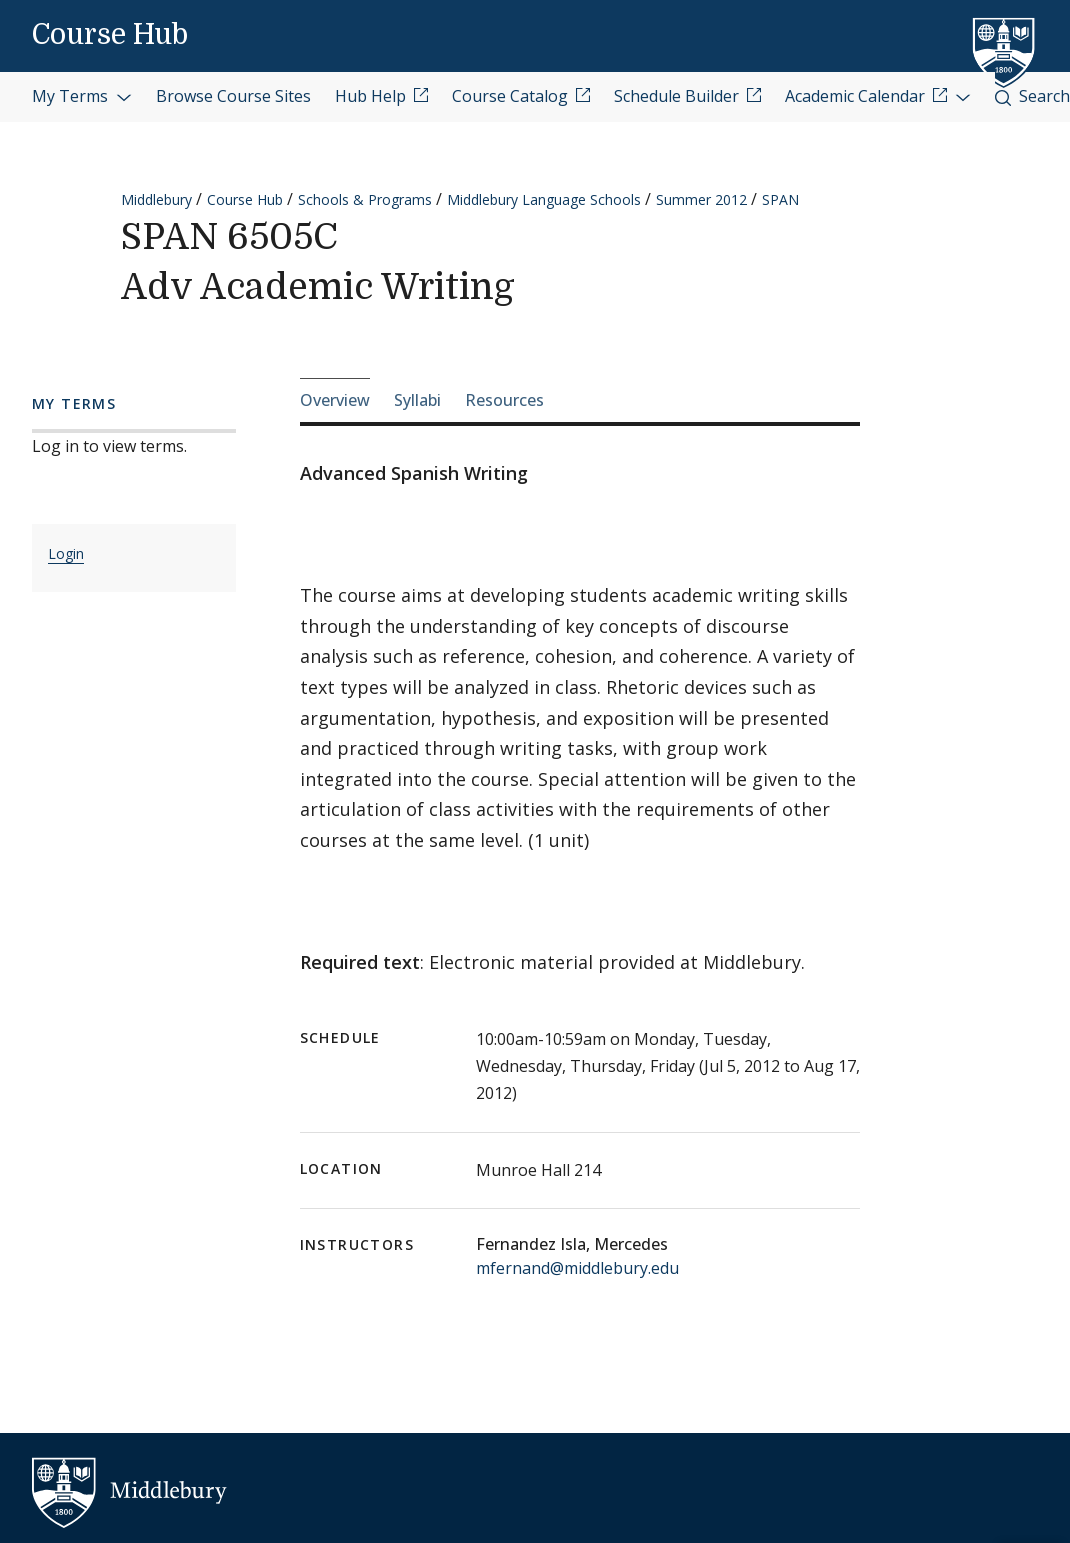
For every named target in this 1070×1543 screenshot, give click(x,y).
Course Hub (110, 35)
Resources (504, 400)
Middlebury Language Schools (544, 199)
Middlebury (156, 199)
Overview (335, 400)
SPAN (780, 199)
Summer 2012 (701, 199)
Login (66, 553)
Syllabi (417, 400)
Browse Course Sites (233, 96)
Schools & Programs (365, 199)
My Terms (82, 96)
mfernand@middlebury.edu (577, 1268)
